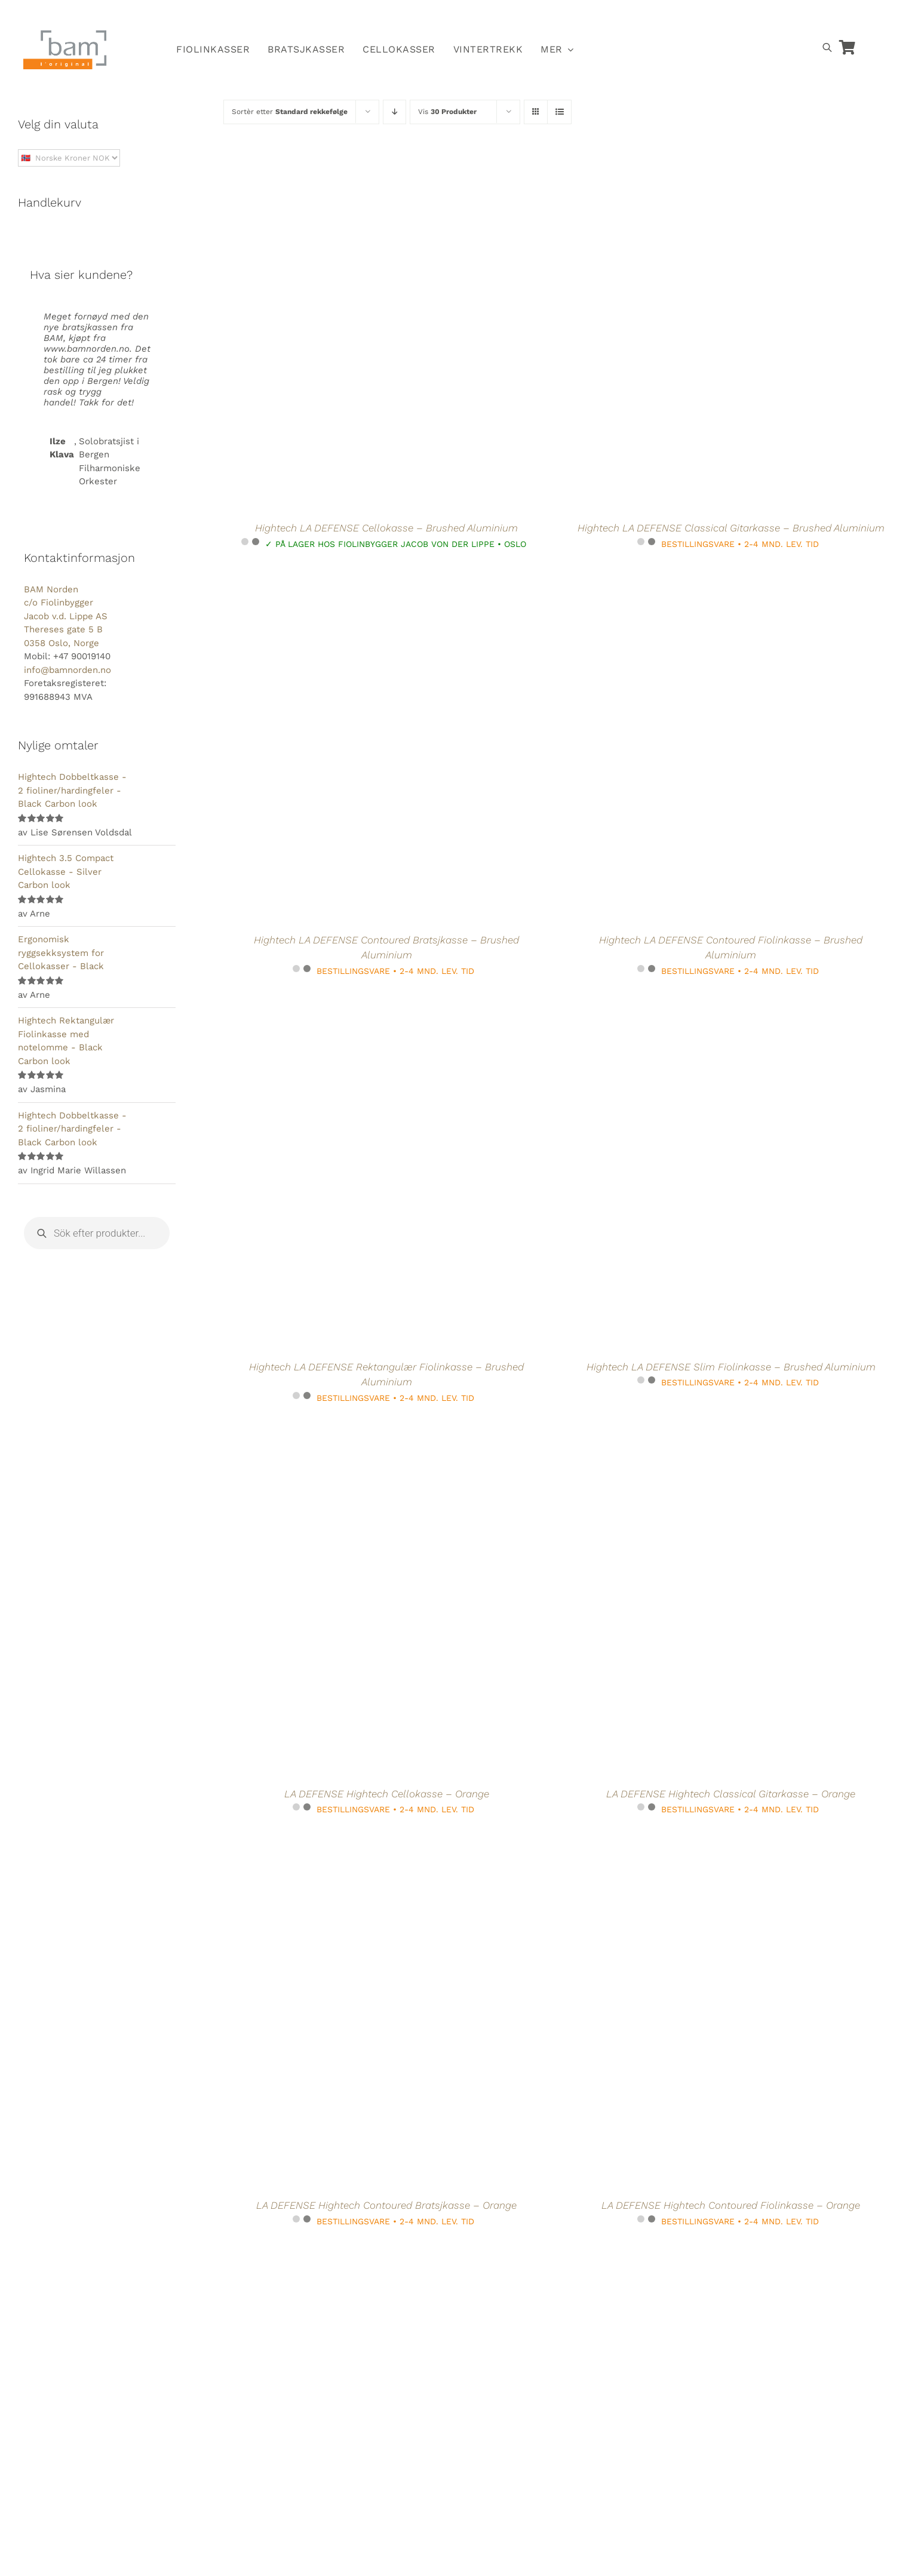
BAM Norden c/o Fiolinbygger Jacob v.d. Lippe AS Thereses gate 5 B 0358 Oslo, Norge (66, 616)
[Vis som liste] (559, 112)
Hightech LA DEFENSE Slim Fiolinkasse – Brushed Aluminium (731, 1367)
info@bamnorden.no (67, 670)
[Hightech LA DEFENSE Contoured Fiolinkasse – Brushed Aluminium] (687, 578)
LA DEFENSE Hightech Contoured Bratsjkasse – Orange (386, 2205)
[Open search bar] (827, 47)
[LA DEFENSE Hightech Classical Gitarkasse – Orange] (687, 1432)
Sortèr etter (290, 111)
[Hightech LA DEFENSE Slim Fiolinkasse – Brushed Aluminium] (687, 1005)
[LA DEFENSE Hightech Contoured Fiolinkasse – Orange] (687, 1844)
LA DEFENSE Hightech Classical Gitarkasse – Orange (730, 1794)
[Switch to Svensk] (691, 16)
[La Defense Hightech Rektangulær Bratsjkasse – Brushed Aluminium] (342, 2255)
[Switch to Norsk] (664, 16)
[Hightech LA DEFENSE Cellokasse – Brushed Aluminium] (342, 166)
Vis (447, 111)
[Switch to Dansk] (719, 16)
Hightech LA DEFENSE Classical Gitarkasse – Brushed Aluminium (731, 528)
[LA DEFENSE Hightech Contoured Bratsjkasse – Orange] (342, 1844)
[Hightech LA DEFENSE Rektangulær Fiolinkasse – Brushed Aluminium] (342, 1005)
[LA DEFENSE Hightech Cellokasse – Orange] (342, 1432)
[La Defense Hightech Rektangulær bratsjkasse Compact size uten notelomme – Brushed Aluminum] (687, 2255)
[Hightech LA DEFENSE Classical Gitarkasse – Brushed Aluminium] (687, 166)
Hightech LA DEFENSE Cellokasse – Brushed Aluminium (386, 528)
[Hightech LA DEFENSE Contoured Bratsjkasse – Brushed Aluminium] (342, 578)
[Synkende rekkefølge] (394, 112)
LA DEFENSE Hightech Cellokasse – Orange (386, 1794)
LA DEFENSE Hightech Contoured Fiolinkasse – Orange (730, 2205)
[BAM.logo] (65, 34)
